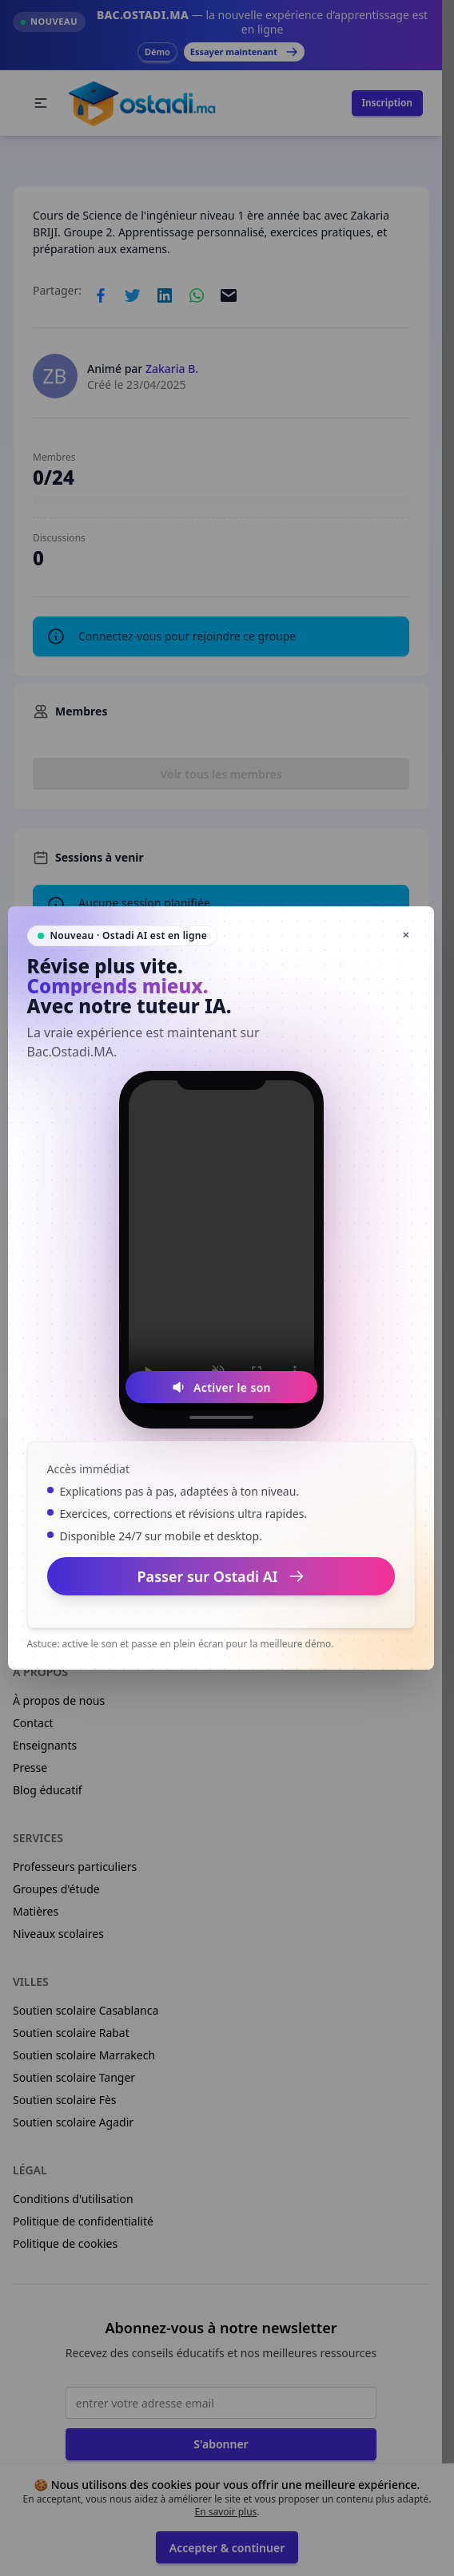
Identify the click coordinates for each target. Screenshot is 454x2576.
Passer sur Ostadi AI (221, 1576)
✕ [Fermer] (405, 935)
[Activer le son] (221, 1387)
